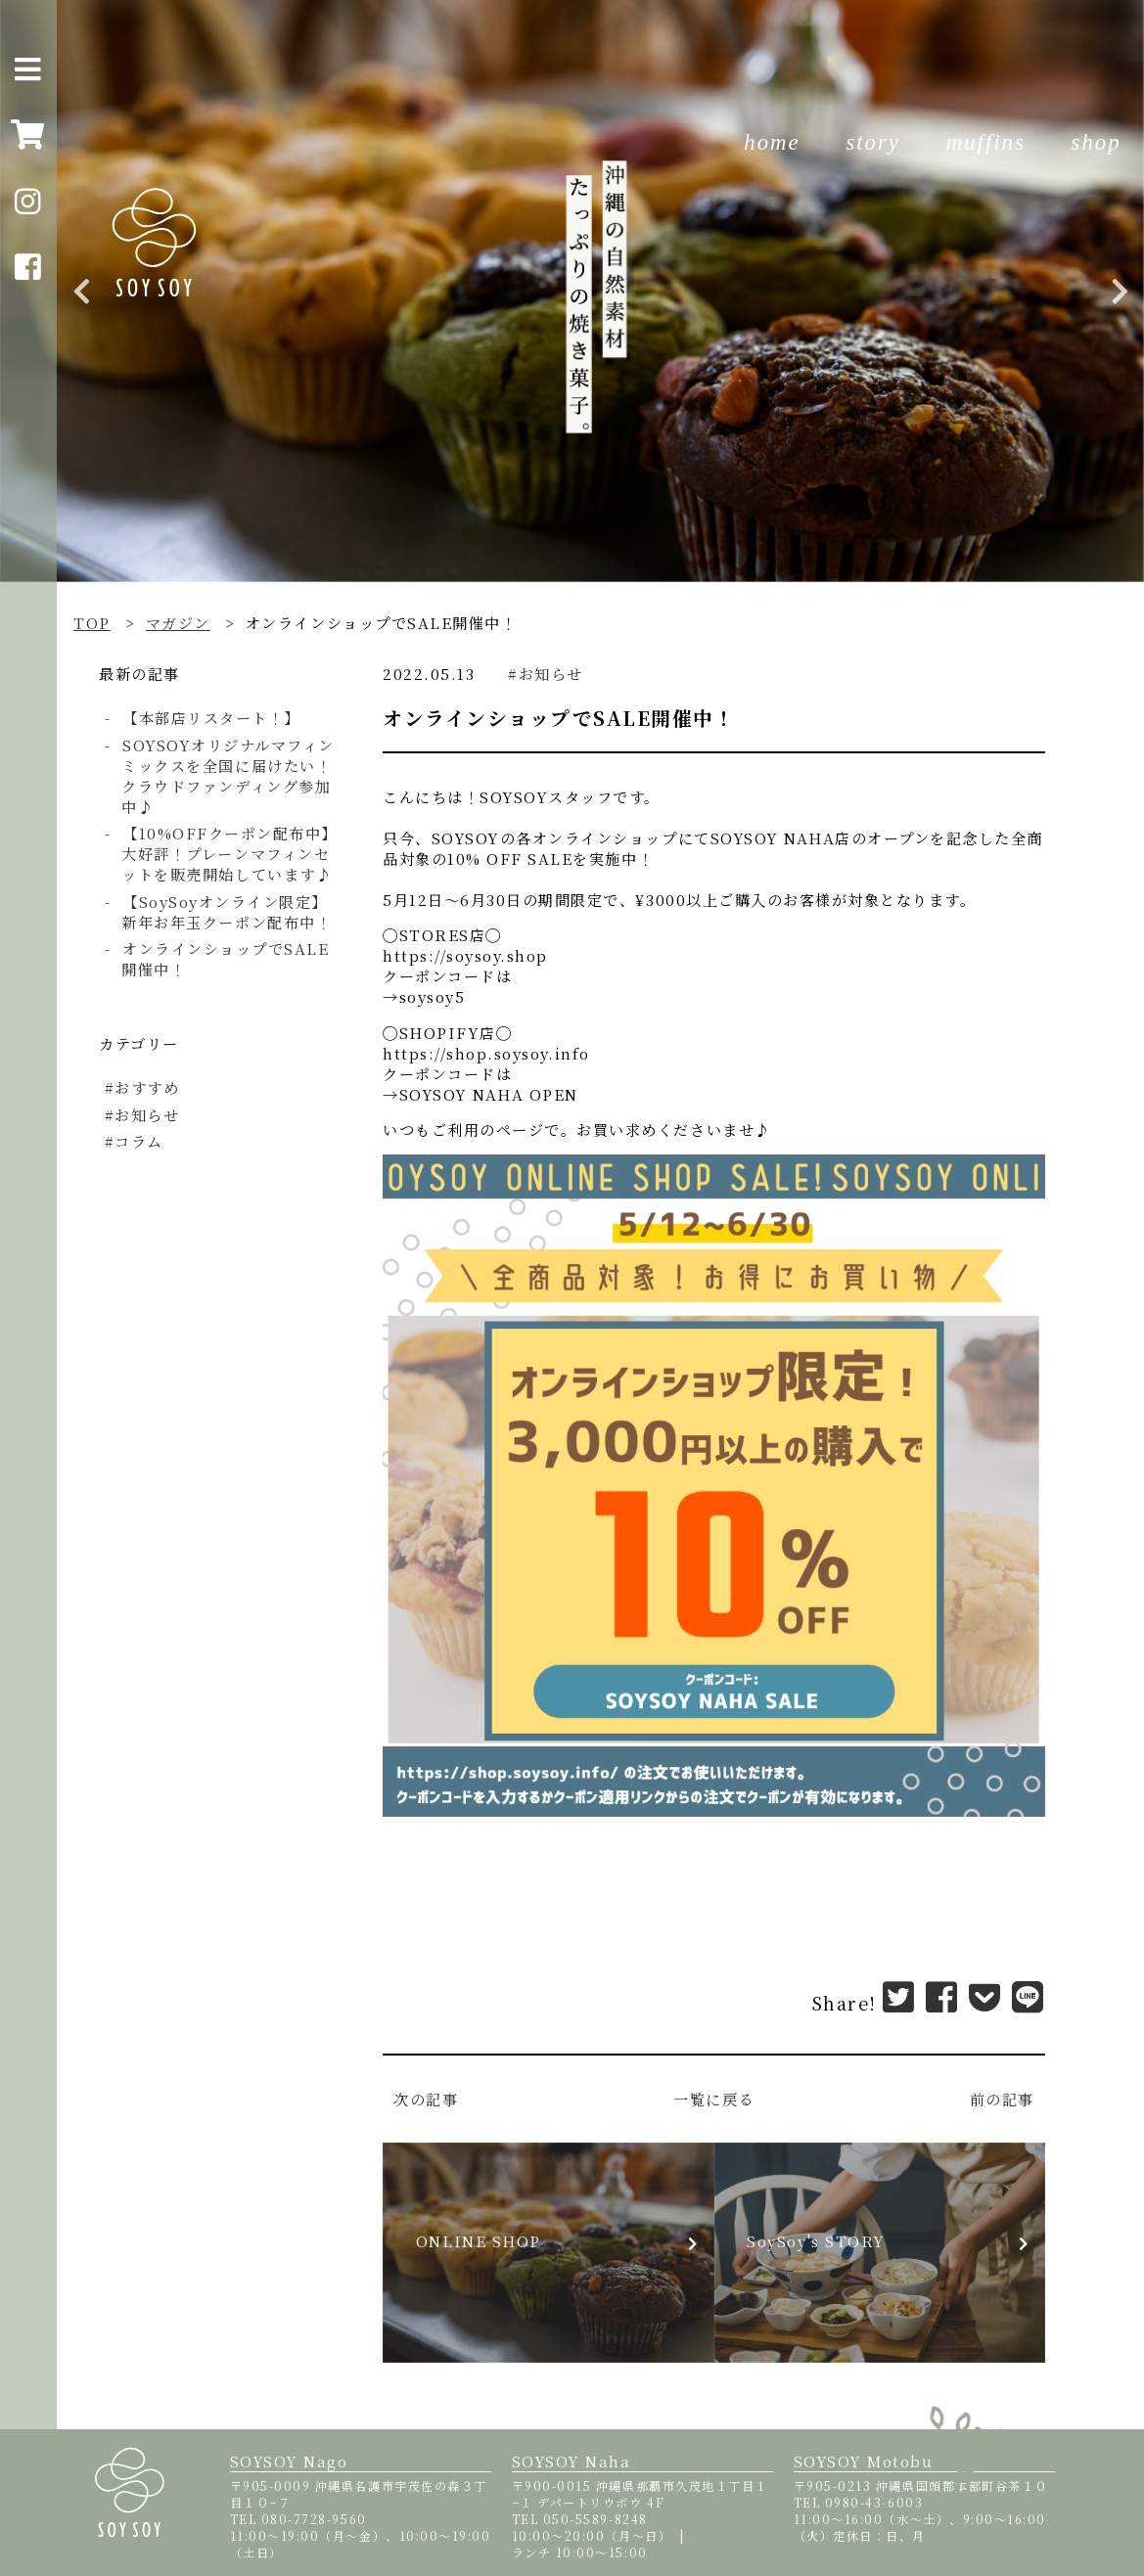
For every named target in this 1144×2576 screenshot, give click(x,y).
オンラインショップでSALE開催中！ (225, 958)
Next (1119, 291)
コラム (142, 1141)
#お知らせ (545, 673)
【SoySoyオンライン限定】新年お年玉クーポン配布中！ (226, 911)
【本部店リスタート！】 (211, 717)
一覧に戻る (714, 2099)
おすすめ (150, 1087)
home (772, 142)
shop (1096, 142)
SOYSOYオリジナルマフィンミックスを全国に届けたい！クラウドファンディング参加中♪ (227, 776)
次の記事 (425, 2099)
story (873, 142)
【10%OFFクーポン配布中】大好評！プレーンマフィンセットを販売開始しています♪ (226, 853)
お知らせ (150, 1115)
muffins (986, 142)
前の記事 (1002, 2099)
